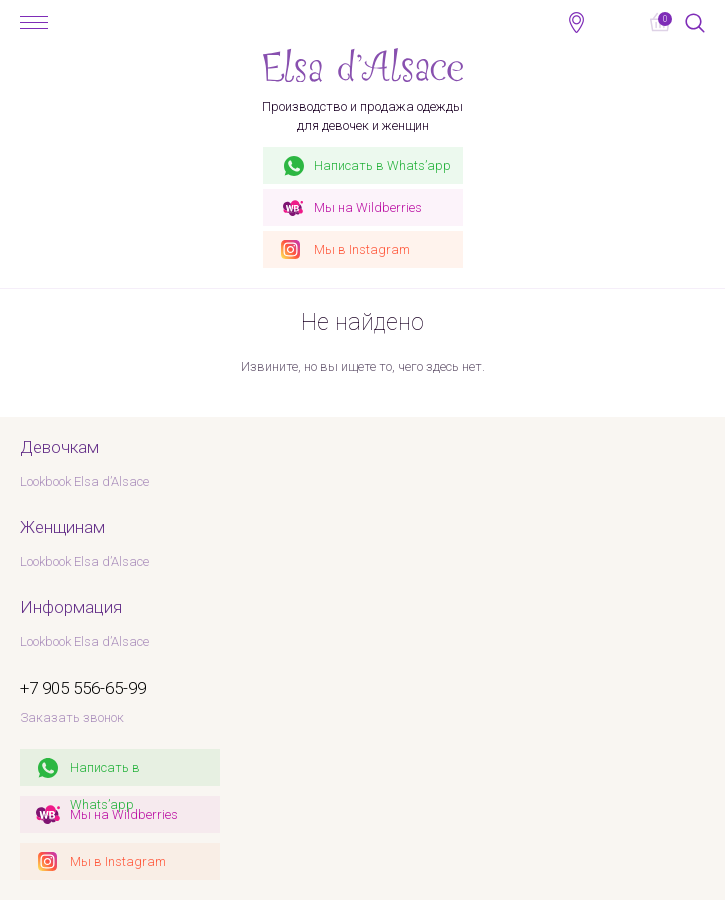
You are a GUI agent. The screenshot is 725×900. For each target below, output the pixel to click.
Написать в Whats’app (105, 773)
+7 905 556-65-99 (617, 22)
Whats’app (382, 165)
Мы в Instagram (118, 861)
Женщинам (62, 527)
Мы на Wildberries (124, 814)
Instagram (362, 249)
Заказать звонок (72, 717)
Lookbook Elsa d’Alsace (84, 481)
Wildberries (368, 207)
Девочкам (59, 447)
